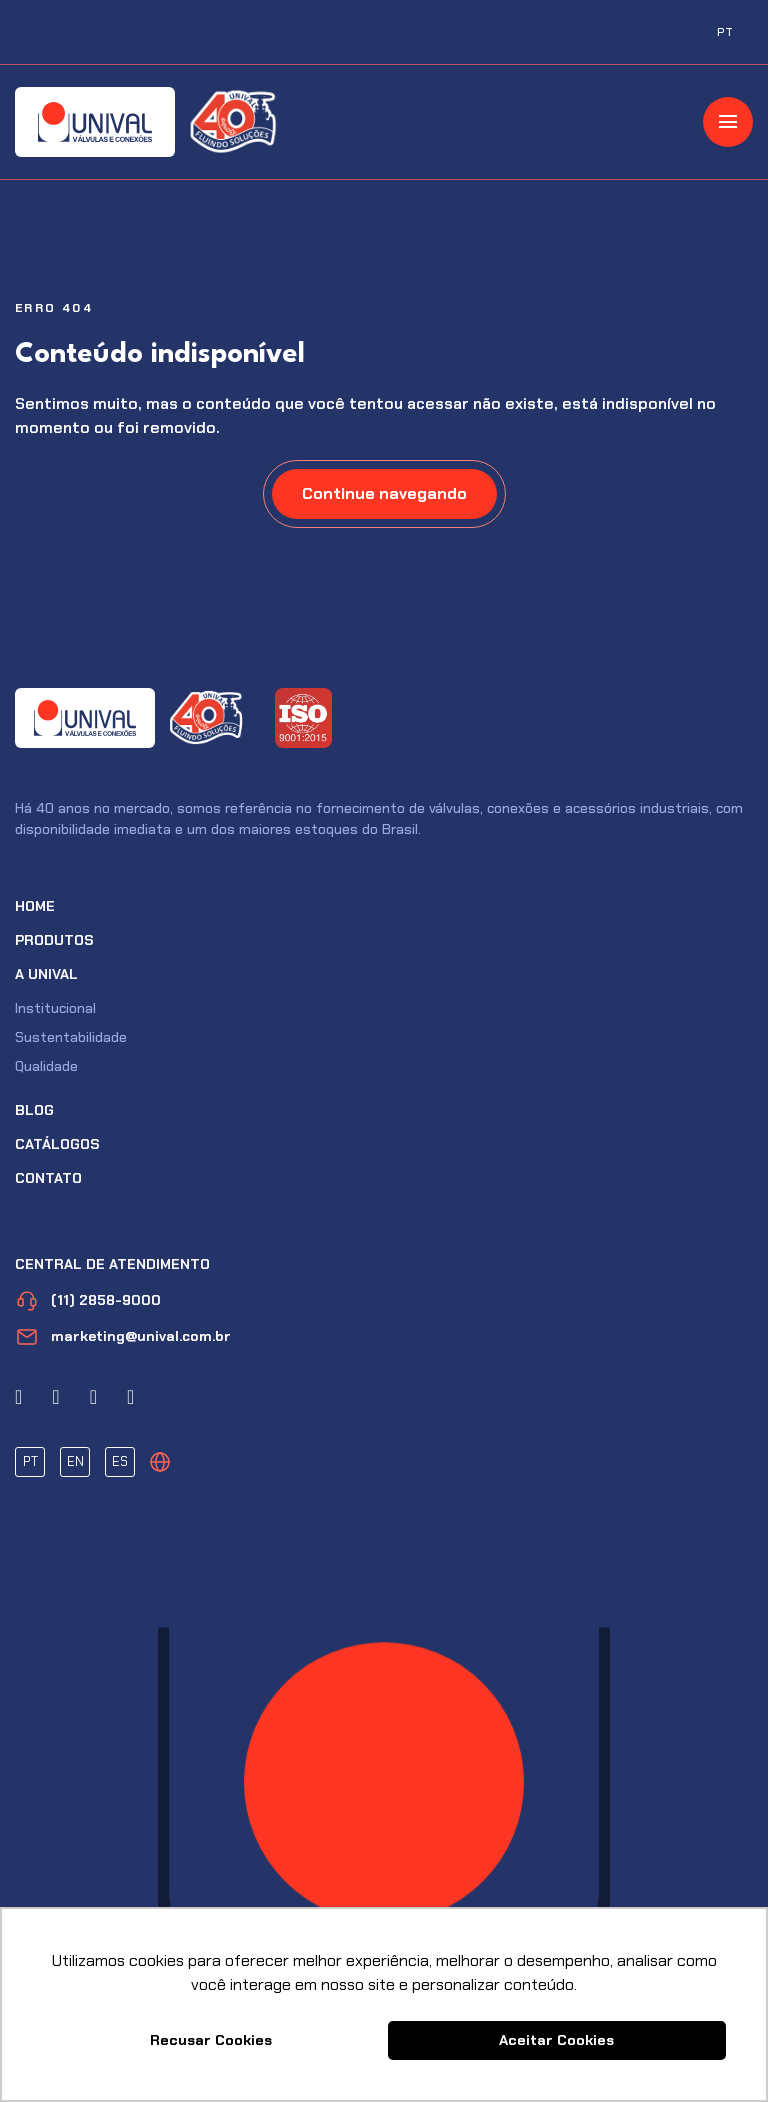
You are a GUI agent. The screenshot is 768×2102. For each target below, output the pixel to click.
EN (75, 1461)
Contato (48, 1178)
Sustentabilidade (71, 1037)
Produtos (54, 940)
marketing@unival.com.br (123, 1336)
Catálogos (57, 1144)
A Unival (46, 974)
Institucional (55, 1008)
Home (35, 906)
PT (30, 1461)
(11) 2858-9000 (88, 1300)
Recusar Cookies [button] (211, 2040)
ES (120, 1461)
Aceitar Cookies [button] (556, 2040)
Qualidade (46, 1066)
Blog (34, 1110)
